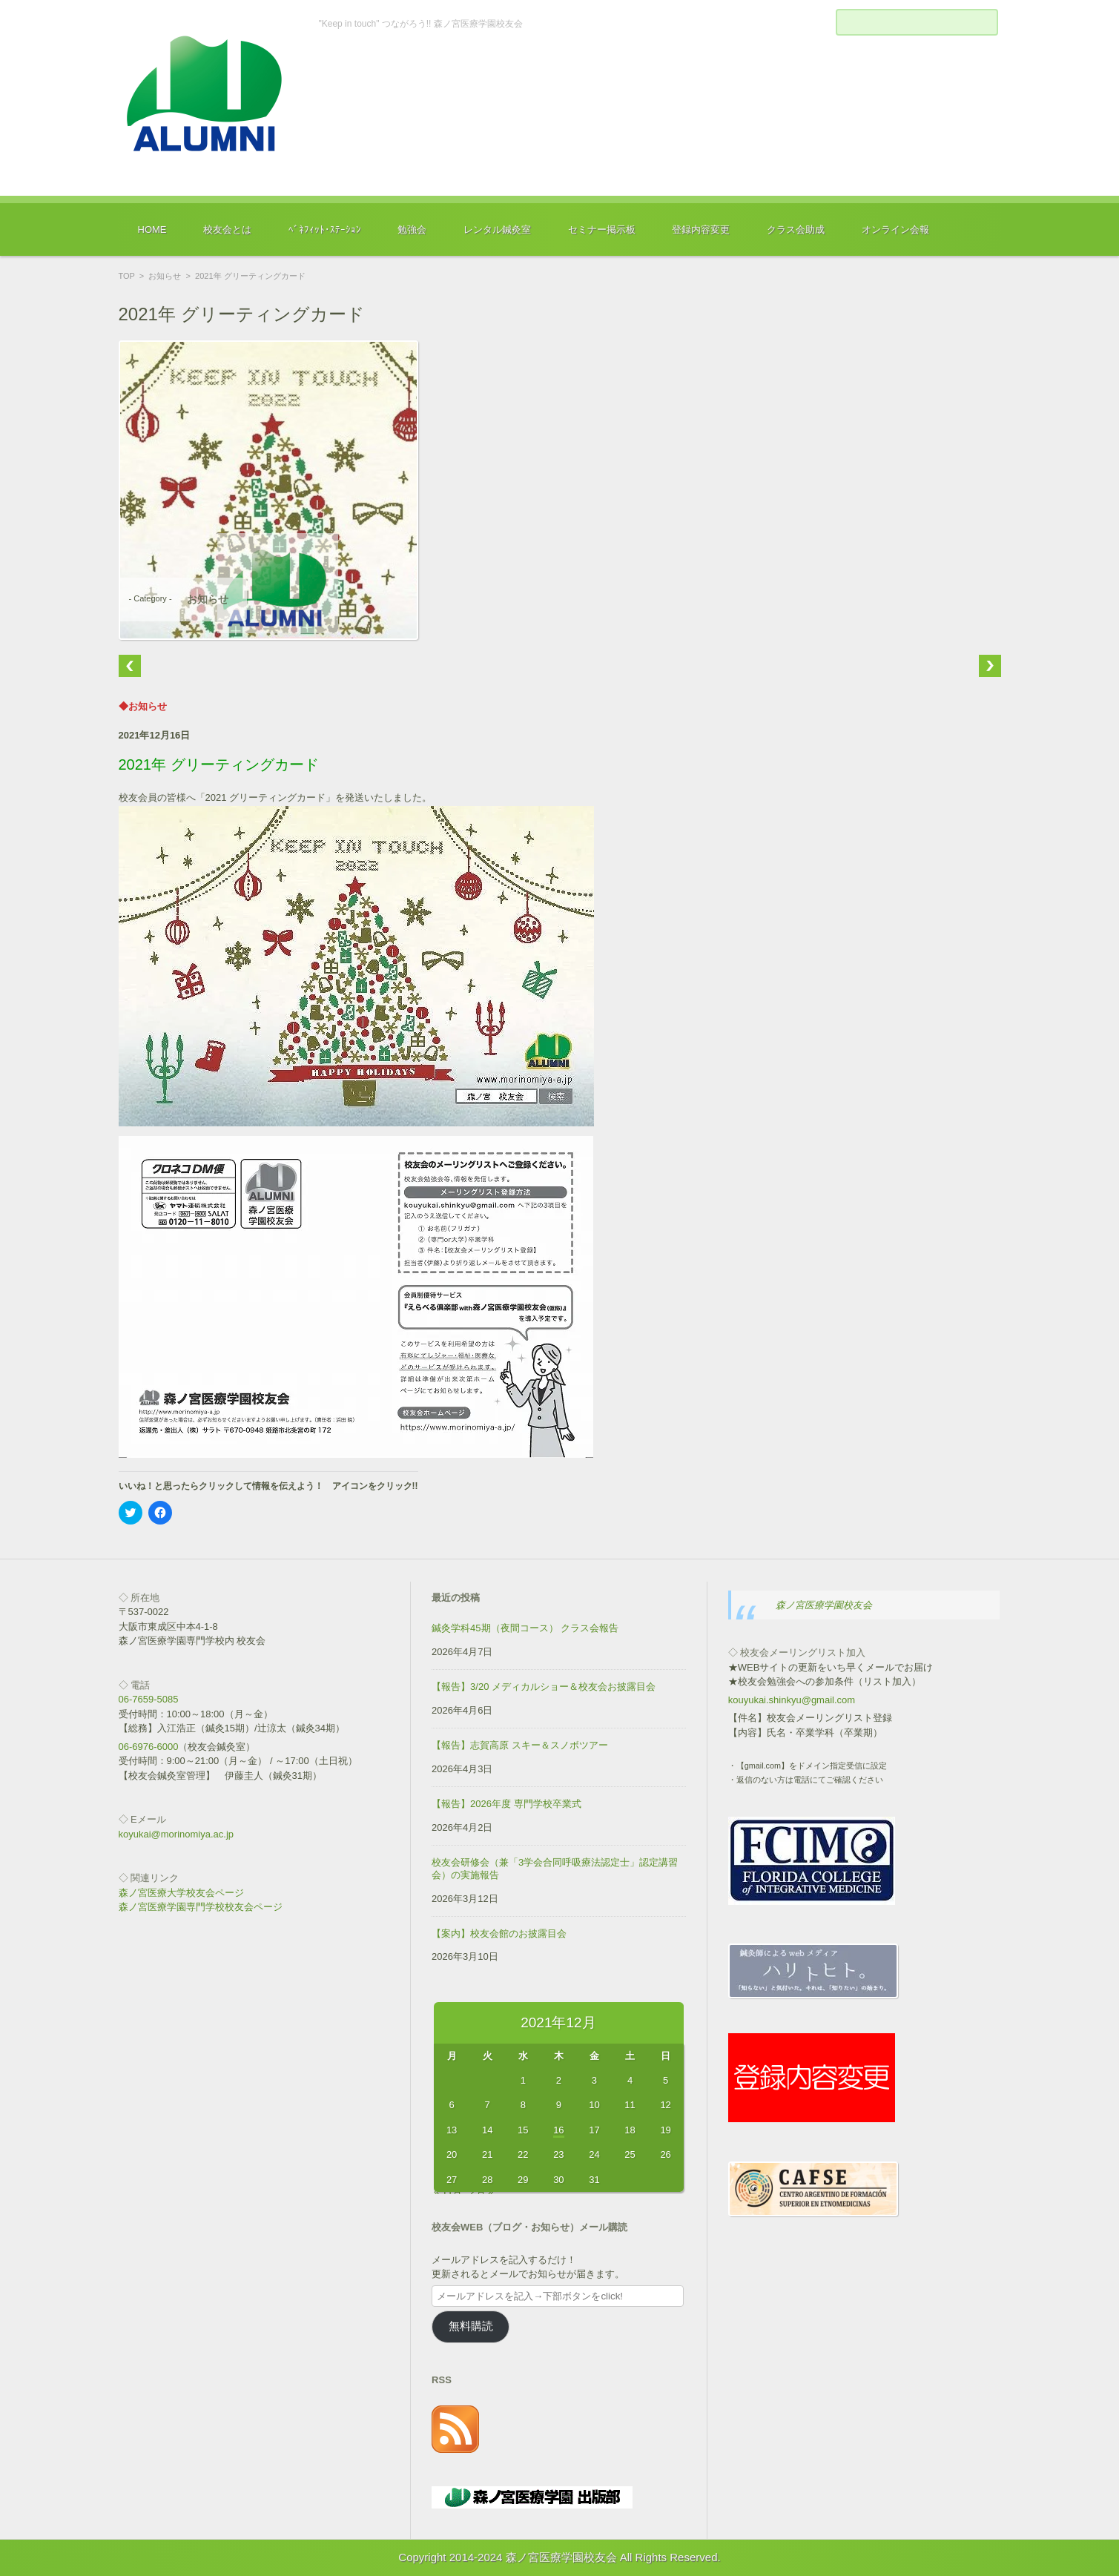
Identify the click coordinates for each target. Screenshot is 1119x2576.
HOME (152, 229)
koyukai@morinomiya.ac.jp (176, 1834)
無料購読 (471, 2326)
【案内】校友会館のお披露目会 (499, 1933)
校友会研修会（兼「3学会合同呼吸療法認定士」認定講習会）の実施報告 (555, 1868)
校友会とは (227, 229)
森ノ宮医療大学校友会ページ (181, 1892)
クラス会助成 (796, 229)
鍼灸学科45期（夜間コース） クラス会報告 (525, 1628)
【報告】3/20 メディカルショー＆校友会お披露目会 (544, 1686)
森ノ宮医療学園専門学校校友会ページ (201, 1906)
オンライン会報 (895, 229)
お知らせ (164, 275)
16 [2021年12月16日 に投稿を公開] (558, 2130)
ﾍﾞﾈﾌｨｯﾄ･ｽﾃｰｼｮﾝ (324, 229)
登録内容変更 (701, 229)
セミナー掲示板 (602, 229)
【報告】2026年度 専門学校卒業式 (506, 1803)
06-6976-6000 (149, 1746)
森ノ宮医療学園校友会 (824, 1605)
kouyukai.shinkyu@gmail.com (791, 1699)
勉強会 (411, 229)
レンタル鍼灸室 (497, 229)
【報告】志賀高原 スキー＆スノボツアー (520, 1745)
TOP (127, 275)
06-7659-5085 (149, 1699)
